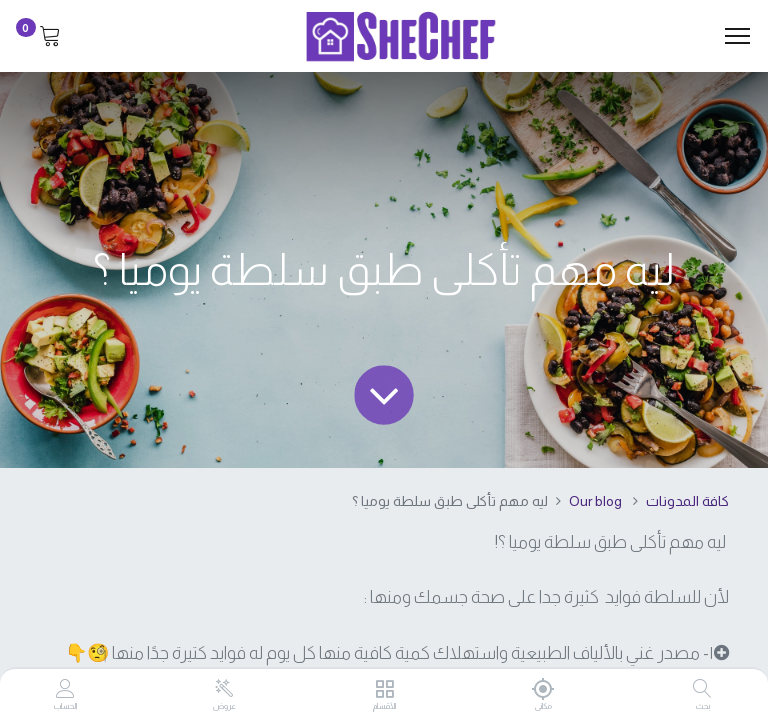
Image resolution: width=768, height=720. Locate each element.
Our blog (595, 501)
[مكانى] (543, 689)
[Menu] (737, 36)
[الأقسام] (384, 690)
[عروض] (224, 689)
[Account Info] (65, 690)
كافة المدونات (687, 501)
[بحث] (702, 690)
